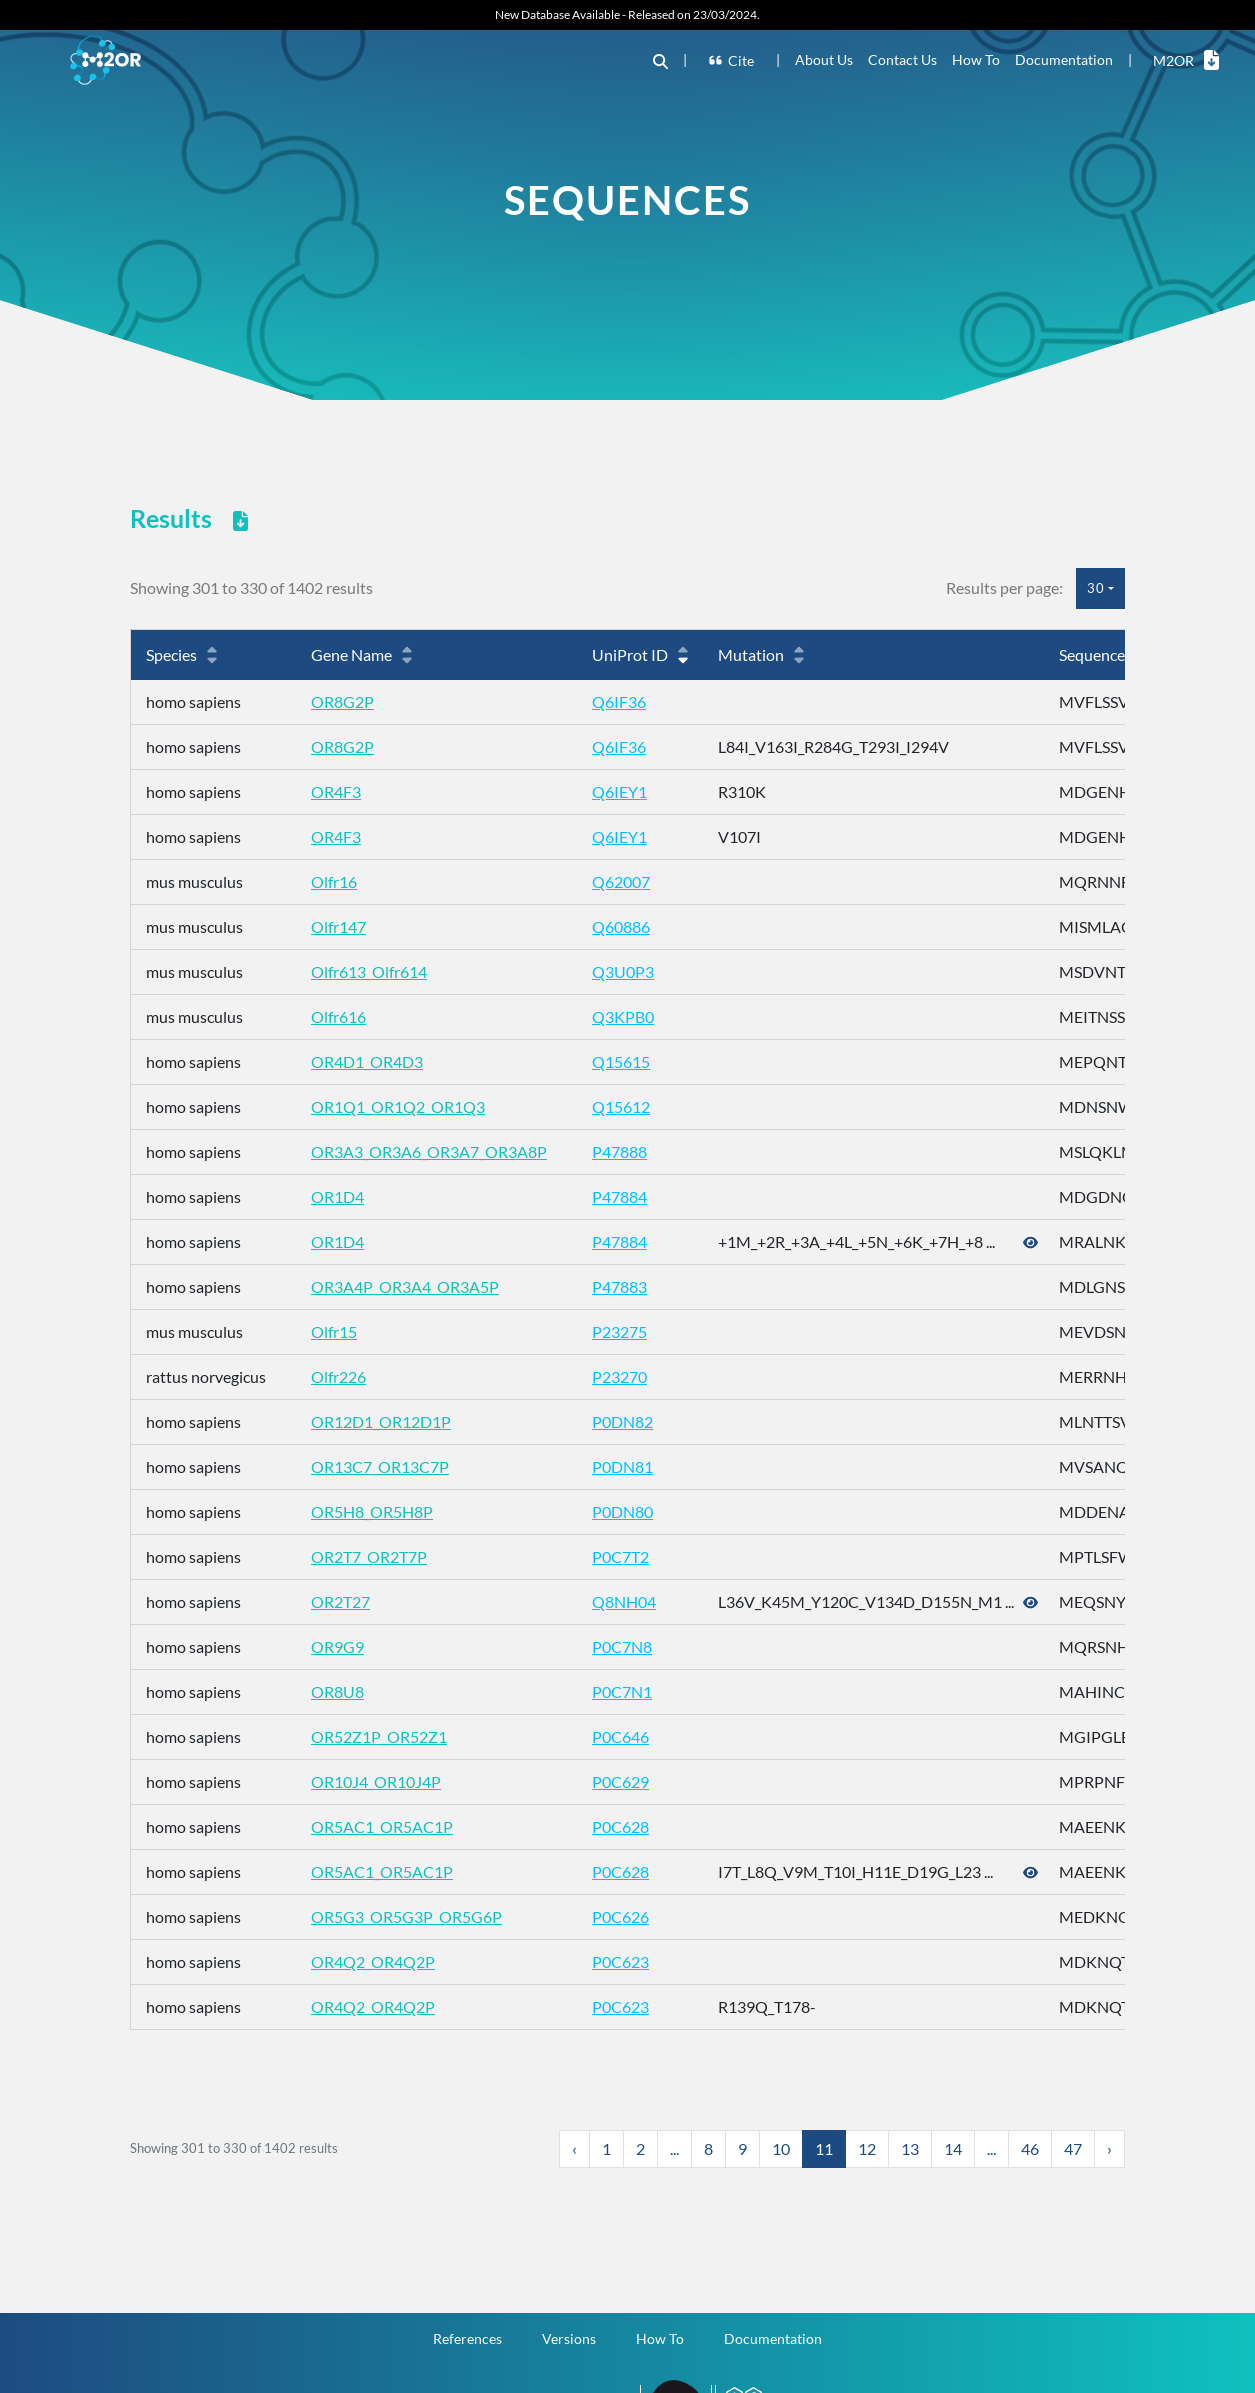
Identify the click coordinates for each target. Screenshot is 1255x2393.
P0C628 (620, 1826)
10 (781, 2148)
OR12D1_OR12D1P (381, 1421)
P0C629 (620, 1781)
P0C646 (620, 1736)
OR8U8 (337, 1691)
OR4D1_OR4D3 (367, 1061)
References (467, 2338)
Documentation (1064, 59)
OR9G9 (337, 1646)
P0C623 (620, 1961)
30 (1096, 588)
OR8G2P (342, 701)
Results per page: (1004, 587)
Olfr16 (334, 881)
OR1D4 (337, 1196)
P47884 (619, 1196)
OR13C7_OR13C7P (380, 1466)
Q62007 (621, 881)
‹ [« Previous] (574, 2148)
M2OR (1186, 60)
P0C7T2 (620, 1556)
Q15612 (621, 1106)
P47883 (619, 1286)
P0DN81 (622, 1466)
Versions (569, 2338)
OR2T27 (340, 1601)
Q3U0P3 (623, 971)
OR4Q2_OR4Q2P (373, 1961)
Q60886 (621, 926)
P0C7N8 (622, 1646)
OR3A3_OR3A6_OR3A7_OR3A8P (429, 1151)
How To (976, 59)
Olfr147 (338, 926)
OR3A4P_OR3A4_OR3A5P (405, 1286)
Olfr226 (338, 1376)
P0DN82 (622, 1421)
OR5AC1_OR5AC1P (382, 1826)
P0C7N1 (622, 1691)
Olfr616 (338, 1016)
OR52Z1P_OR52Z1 (379, 1736)
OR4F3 (336, 791)
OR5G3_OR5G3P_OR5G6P (406, 1916)
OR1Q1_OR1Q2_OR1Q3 (398, 1106)
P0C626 (620, 1916)
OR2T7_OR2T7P (369, 1556)
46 (1030, 2148)
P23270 (619, 1376)
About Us (824, 59)
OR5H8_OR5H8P (372, 1511)
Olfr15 (334, 1331)
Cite (732, 60)
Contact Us (902, 59)
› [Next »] (1109, 2148)
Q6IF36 (619, 701)
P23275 (619, 1331)
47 (1073, 2148)
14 (953, 2148)
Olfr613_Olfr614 (369, 971)
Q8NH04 (624, 1601)
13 (910, 2148)
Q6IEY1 (619, 791)
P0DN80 (622, 1511)
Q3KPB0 (623, 1016)
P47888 (619, 1151)
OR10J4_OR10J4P (376, 1781)
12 (867, 2148)
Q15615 (621, 1061)
